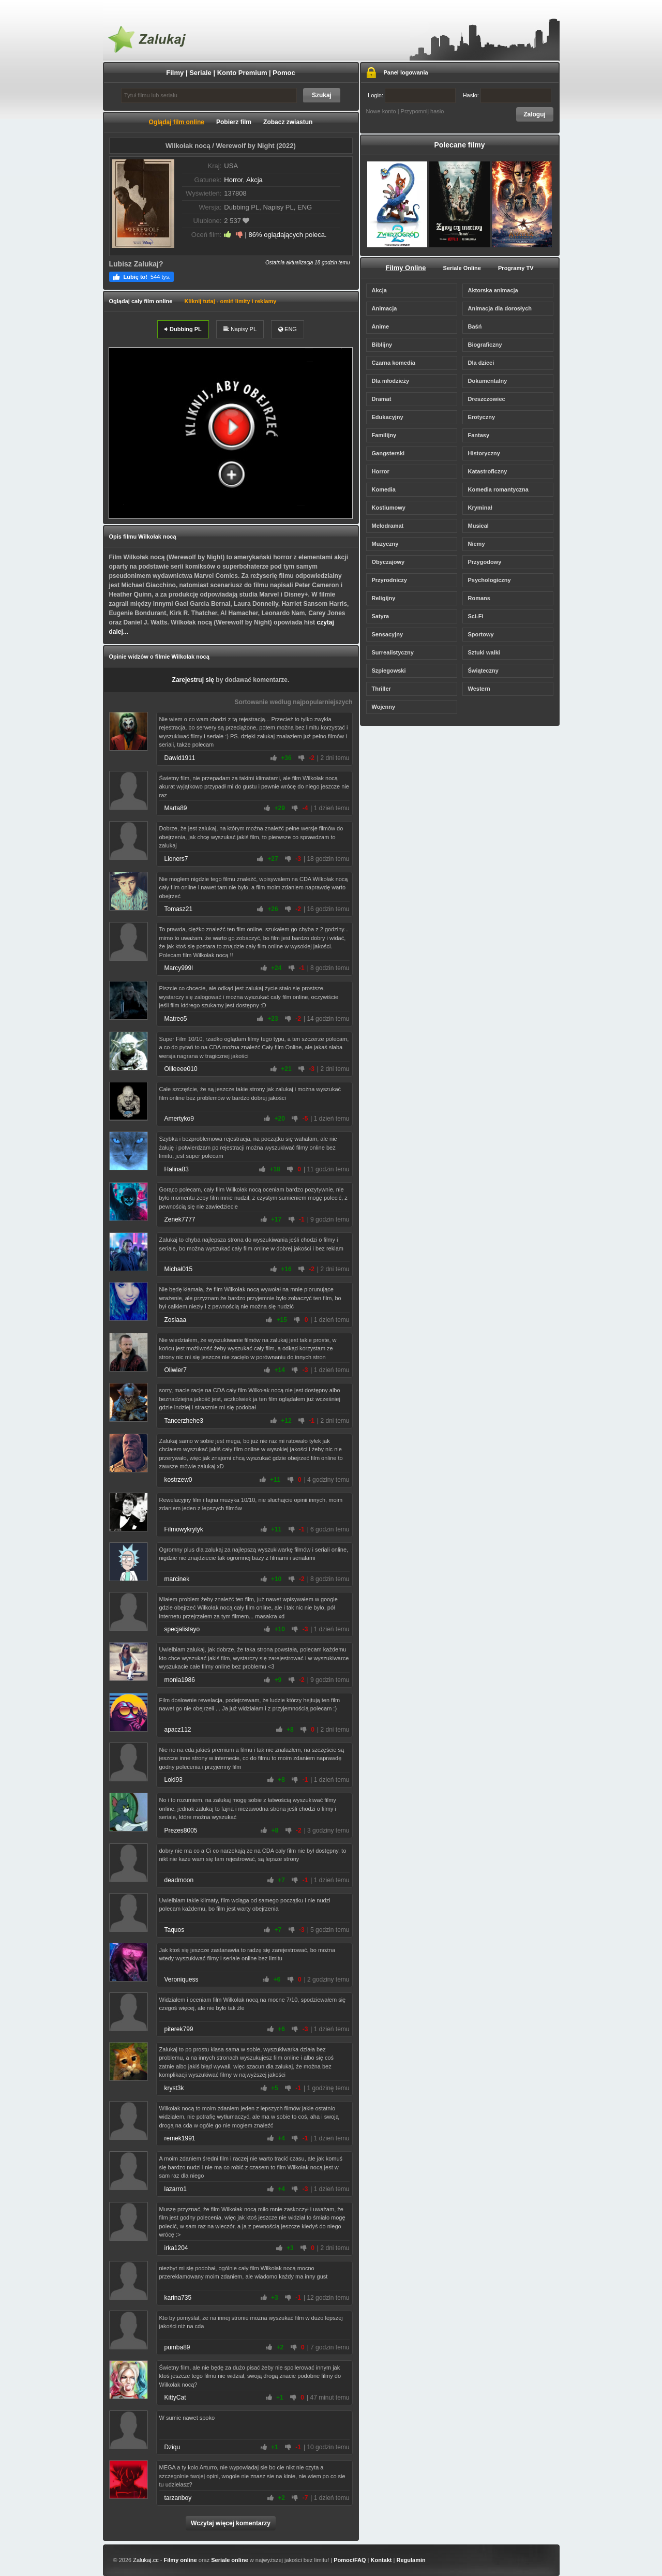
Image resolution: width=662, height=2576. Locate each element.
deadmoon (179, 1880)
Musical (478, 526)
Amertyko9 (179, 1118)
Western (479, 689)
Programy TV (515, 268)
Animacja (384, 308)
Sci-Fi (476, 616)
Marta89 (175, 808)
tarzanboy (178, 2497)
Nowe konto (381, 111)
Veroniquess (181, 1979)
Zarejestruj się (193, 679)
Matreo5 (175, 1018)
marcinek (177, 1579)
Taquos (174, 1929)
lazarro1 (175, 2189)
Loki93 (173, 1779)
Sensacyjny (387, 634)
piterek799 (178, 2029)
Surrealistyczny (393, 652)
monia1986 (179, 1680)
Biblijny (382, 344)
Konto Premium (242, 73)
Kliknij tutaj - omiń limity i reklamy (230, 301)
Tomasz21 (178, 909)
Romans (479, 598)
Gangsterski (388, 453)
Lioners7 (176, 858)
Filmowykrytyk (183, 1529)
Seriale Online (462, 268)
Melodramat (388, 526)
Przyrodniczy (389, 580)
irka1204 (176, 2248)
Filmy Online (406, 268)
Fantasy (479, 435)
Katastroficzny (487, 471)
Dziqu (172, 2447)
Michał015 (178, 1269)
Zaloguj (534, 114)
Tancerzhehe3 (183, 1420)
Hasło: (507, 95)
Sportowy (481, 634)
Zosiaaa (175, 1319)
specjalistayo (182, 1629)
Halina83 (176, 1169)
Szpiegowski (389, 670)
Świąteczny (483, 670)
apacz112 (177, 1729)
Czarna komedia (393, 363)
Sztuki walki (484, 652)
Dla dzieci (481, 363)
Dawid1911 (179, 758)
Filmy (175, 73)
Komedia (384, 489)
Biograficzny (485, 344)
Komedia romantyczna (498, 489)
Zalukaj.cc (146, 2560)
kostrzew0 (178, 1479)
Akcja (254, 180)
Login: (412, 95)
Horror (233, 180)
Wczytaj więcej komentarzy (230, 2523)
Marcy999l (178, 968)
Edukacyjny (387, 417)
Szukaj (322, 95)
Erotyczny (481, 417)
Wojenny (384, 707)
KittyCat (175, 2397)
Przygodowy (485, 562)
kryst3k (174, 2088)
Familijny (384, 435)
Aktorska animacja (493, 290)
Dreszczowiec (486, 399)
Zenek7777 (179, 1219)
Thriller (381, 689)
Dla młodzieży (391, 381)
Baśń (475, 326)
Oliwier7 (175, 1370)
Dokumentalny (487, 381)
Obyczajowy (388, 562)
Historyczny (484, 453)
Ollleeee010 (181, 1069)
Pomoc (284, 73)
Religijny (384, 598)
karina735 (178, 2297)
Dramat (382, 399)
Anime (380, 326)
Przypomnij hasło (422, 111)
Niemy (476, 544)
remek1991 (179, 2138)
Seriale (200, 73)
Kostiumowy (388, 507)
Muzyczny (385, 544)
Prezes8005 (181, 1830)
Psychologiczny (489, 580)
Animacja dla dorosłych (500, 308)
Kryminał (480, 507)
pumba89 (177, 2347)
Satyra (380, 616)
